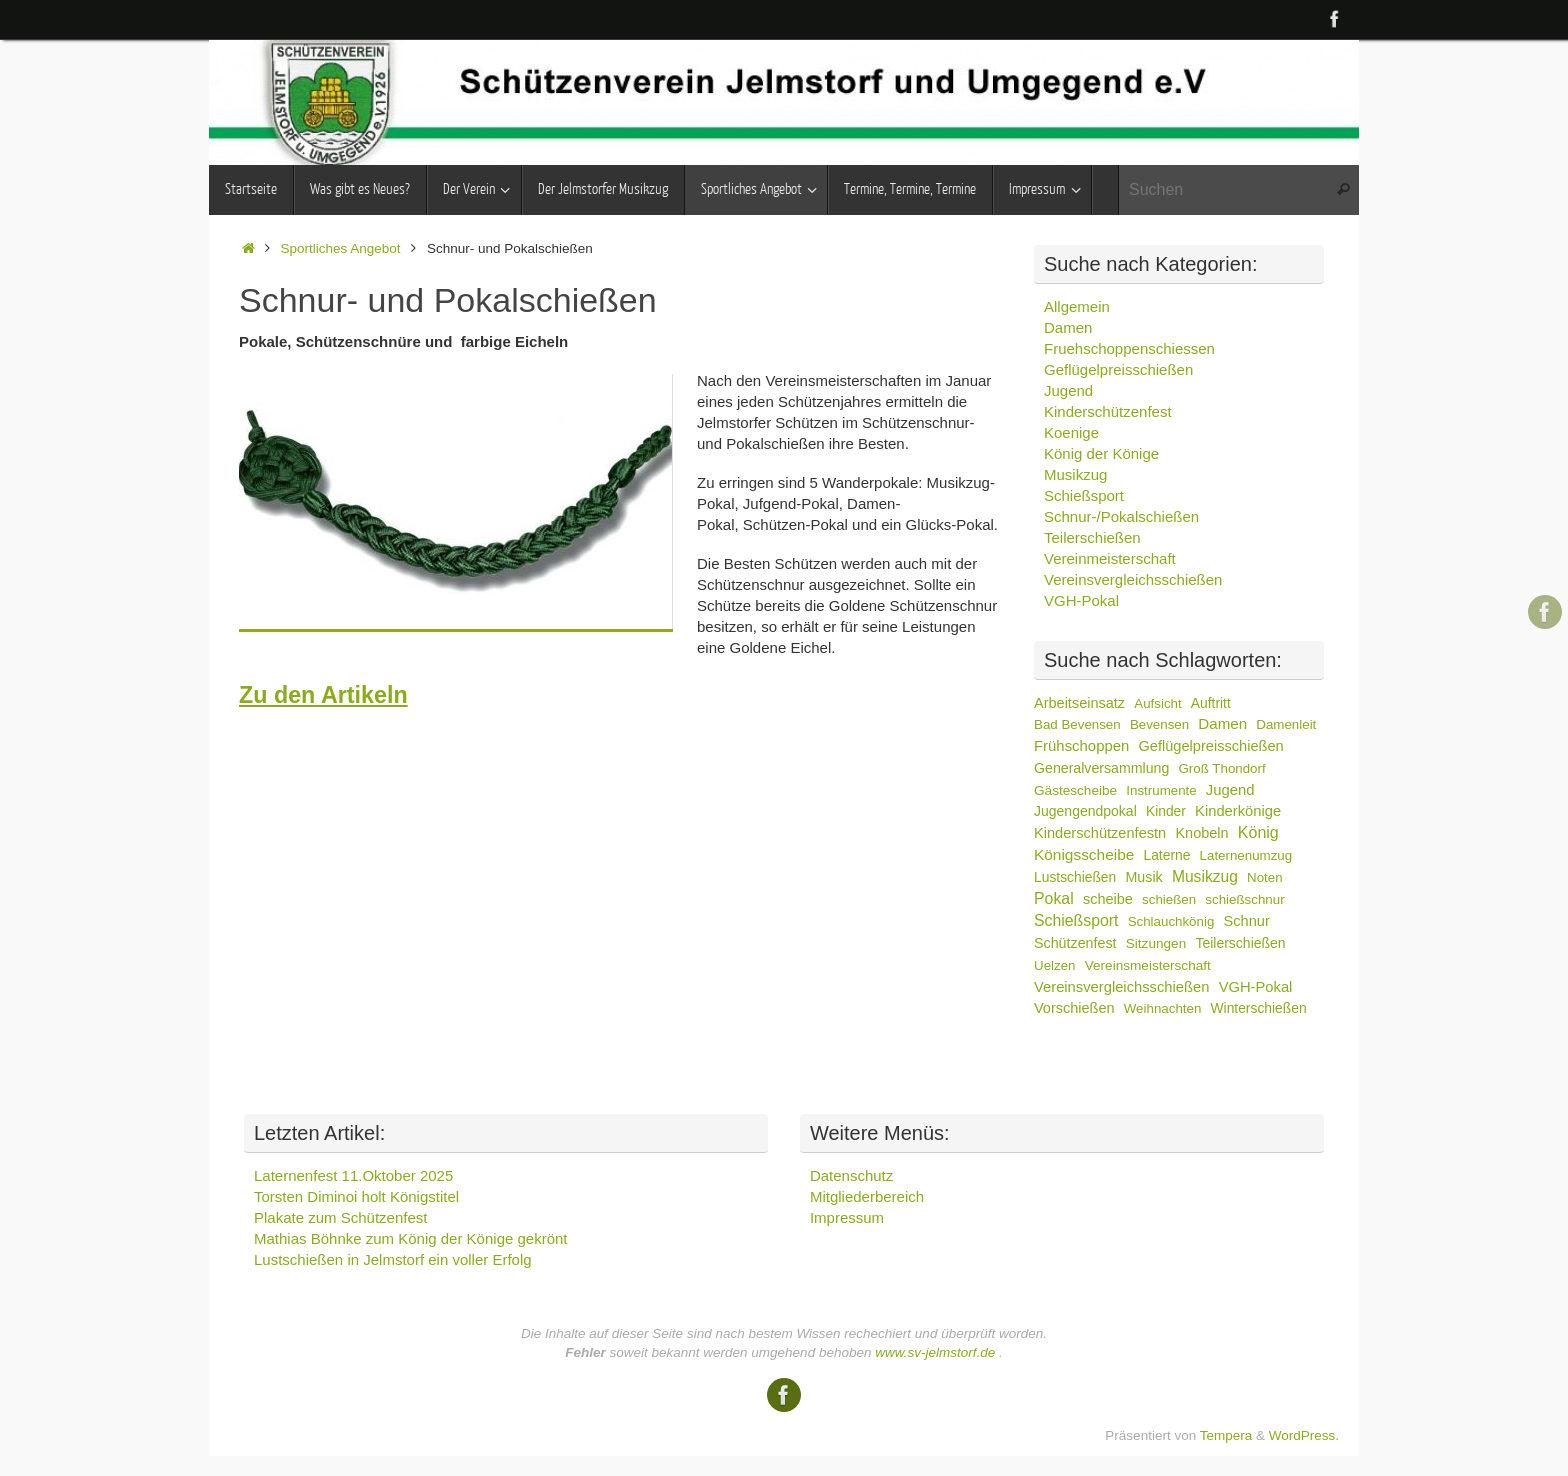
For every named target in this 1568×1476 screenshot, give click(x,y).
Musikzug (1075, 474)
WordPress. (1304, 1435)
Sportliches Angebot (341, 248)
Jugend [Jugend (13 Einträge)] (1230, 790)
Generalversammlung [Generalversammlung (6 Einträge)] (1101, 768)
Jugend (1068, 390)
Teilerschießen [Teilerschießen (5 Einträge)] (1240, 943)
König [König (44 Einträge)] (1258, 832)
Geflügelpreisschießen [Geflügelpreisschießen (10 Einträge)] (1210, 746)
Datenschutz (851, 1175)
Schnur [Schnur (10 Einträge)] (1247, 921)
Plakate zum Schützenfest (340, 1217)
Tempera (1226, 1435)
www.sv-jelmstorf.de (935, 1352)
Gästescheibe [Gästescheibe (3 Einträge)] (1075, 790)
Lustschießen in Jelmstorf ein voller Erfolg (393, 1259)
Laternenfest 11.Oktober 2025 (353, 1175)
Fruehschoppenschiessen (1129, 348)
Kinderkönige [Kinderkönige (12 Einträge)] (1238, 811)
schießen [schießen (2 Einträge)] (1169, 899)
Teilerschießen (1092, 537)
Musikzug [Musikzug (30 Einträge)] (1205, 876)
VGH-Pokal (1081, 600)
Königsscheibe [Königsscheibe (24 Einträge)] (1084, 854)
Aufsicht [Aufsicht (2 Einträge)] (1157, 703)
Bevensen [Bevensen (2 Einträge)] (1159, 724)
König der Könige (1101, 453)
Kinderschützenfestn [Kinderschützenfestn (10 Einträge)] (1100, 833)
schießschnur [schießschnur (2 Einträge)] (1244, 899)
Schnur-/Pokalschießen (1121, 516)
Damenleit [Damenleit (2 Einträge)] (1286, 724)
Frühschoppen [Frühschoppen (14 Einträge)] (1081, 745)
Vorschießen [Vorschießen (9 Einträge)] (1074, 1008)
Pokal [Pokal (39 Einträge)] (1054, 898)
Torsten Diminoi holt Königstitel (356, 1196)
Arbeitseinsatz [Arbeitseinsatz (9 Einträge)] (1079, 703)
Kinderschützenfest (1108, 411)
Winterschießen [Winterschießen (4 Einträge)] (1259, 1008)
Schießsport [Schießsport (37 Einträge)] (1076, 920)
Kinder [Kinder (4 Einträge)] (1166, 811)
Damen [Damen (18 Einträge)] (1222, 723)
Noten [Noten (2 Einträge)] (1265, 877)
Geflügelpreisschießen (1118, 369)
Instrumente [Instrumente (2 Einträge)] (1161, 790)
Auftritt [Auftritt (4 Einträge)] (1211, 703)
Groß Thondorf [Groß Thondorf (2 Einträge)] (1222, 768)
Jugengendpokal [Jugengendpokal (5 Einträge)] (1085, 811)
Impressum (847, 1217)
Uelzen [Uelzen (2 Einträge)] (1055, 965)
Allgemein (1077, 306)
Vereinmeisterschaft (1110, 558)
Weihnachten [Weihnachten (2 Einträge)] (1163, 1008)
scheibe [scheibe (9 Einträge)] (1108, 899)
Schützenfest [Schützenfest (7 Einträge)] (1075, 943)
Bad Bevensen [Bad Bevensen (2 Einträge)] (1077, 724)
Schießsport (1084, 495)
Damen (1068, 327)
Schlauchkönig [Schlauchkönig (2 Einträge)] (1171, 921)
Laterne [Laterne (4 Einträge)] (1166, 855)
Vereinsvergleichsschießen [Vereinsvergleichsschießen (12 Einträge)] (1121, 987)
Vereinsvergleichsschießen (1133, 579)
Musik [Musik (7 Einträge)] (1143, 877)
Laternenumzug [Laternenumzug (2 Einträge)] (1246, 855)
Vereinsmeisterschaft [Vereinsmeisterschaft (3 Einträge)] (1148, 965)
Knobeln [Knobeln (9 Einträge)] (1201, 833)
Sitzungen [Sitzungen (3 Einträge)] (1156, 943)
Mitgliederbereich (867, 1196)
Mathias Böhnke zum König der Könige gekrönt (411, 1238)
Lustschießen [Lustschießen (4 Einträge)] (1075, 877)
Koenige (1071, 432)
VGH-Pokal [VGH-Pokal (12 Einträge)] (1256, 987)
